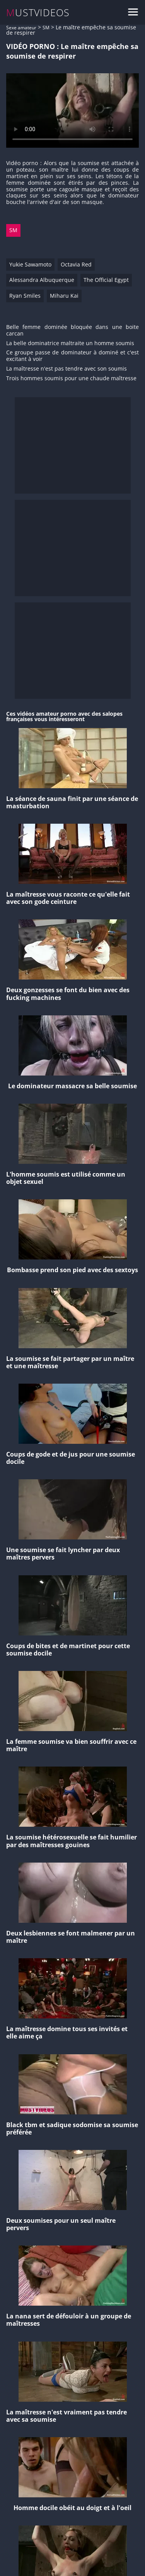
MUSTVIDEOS (38, 12)
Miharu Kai (64, 295)
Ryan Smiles (25, 295)
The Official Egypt (106, 279)
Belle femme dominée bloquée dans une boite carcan (72, 330)
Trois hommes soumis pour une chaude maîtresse (71, 378)
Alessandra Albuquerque (41, 279)
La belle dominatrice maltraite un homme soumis (70, 343)
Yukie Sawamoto (30, 264)
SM (46, 27)
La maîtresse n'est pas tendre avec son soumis (66, 369)
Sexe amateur (21, 27)
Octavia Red (76, 264)
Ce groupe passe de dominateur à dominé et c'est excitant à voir (72, 355)
